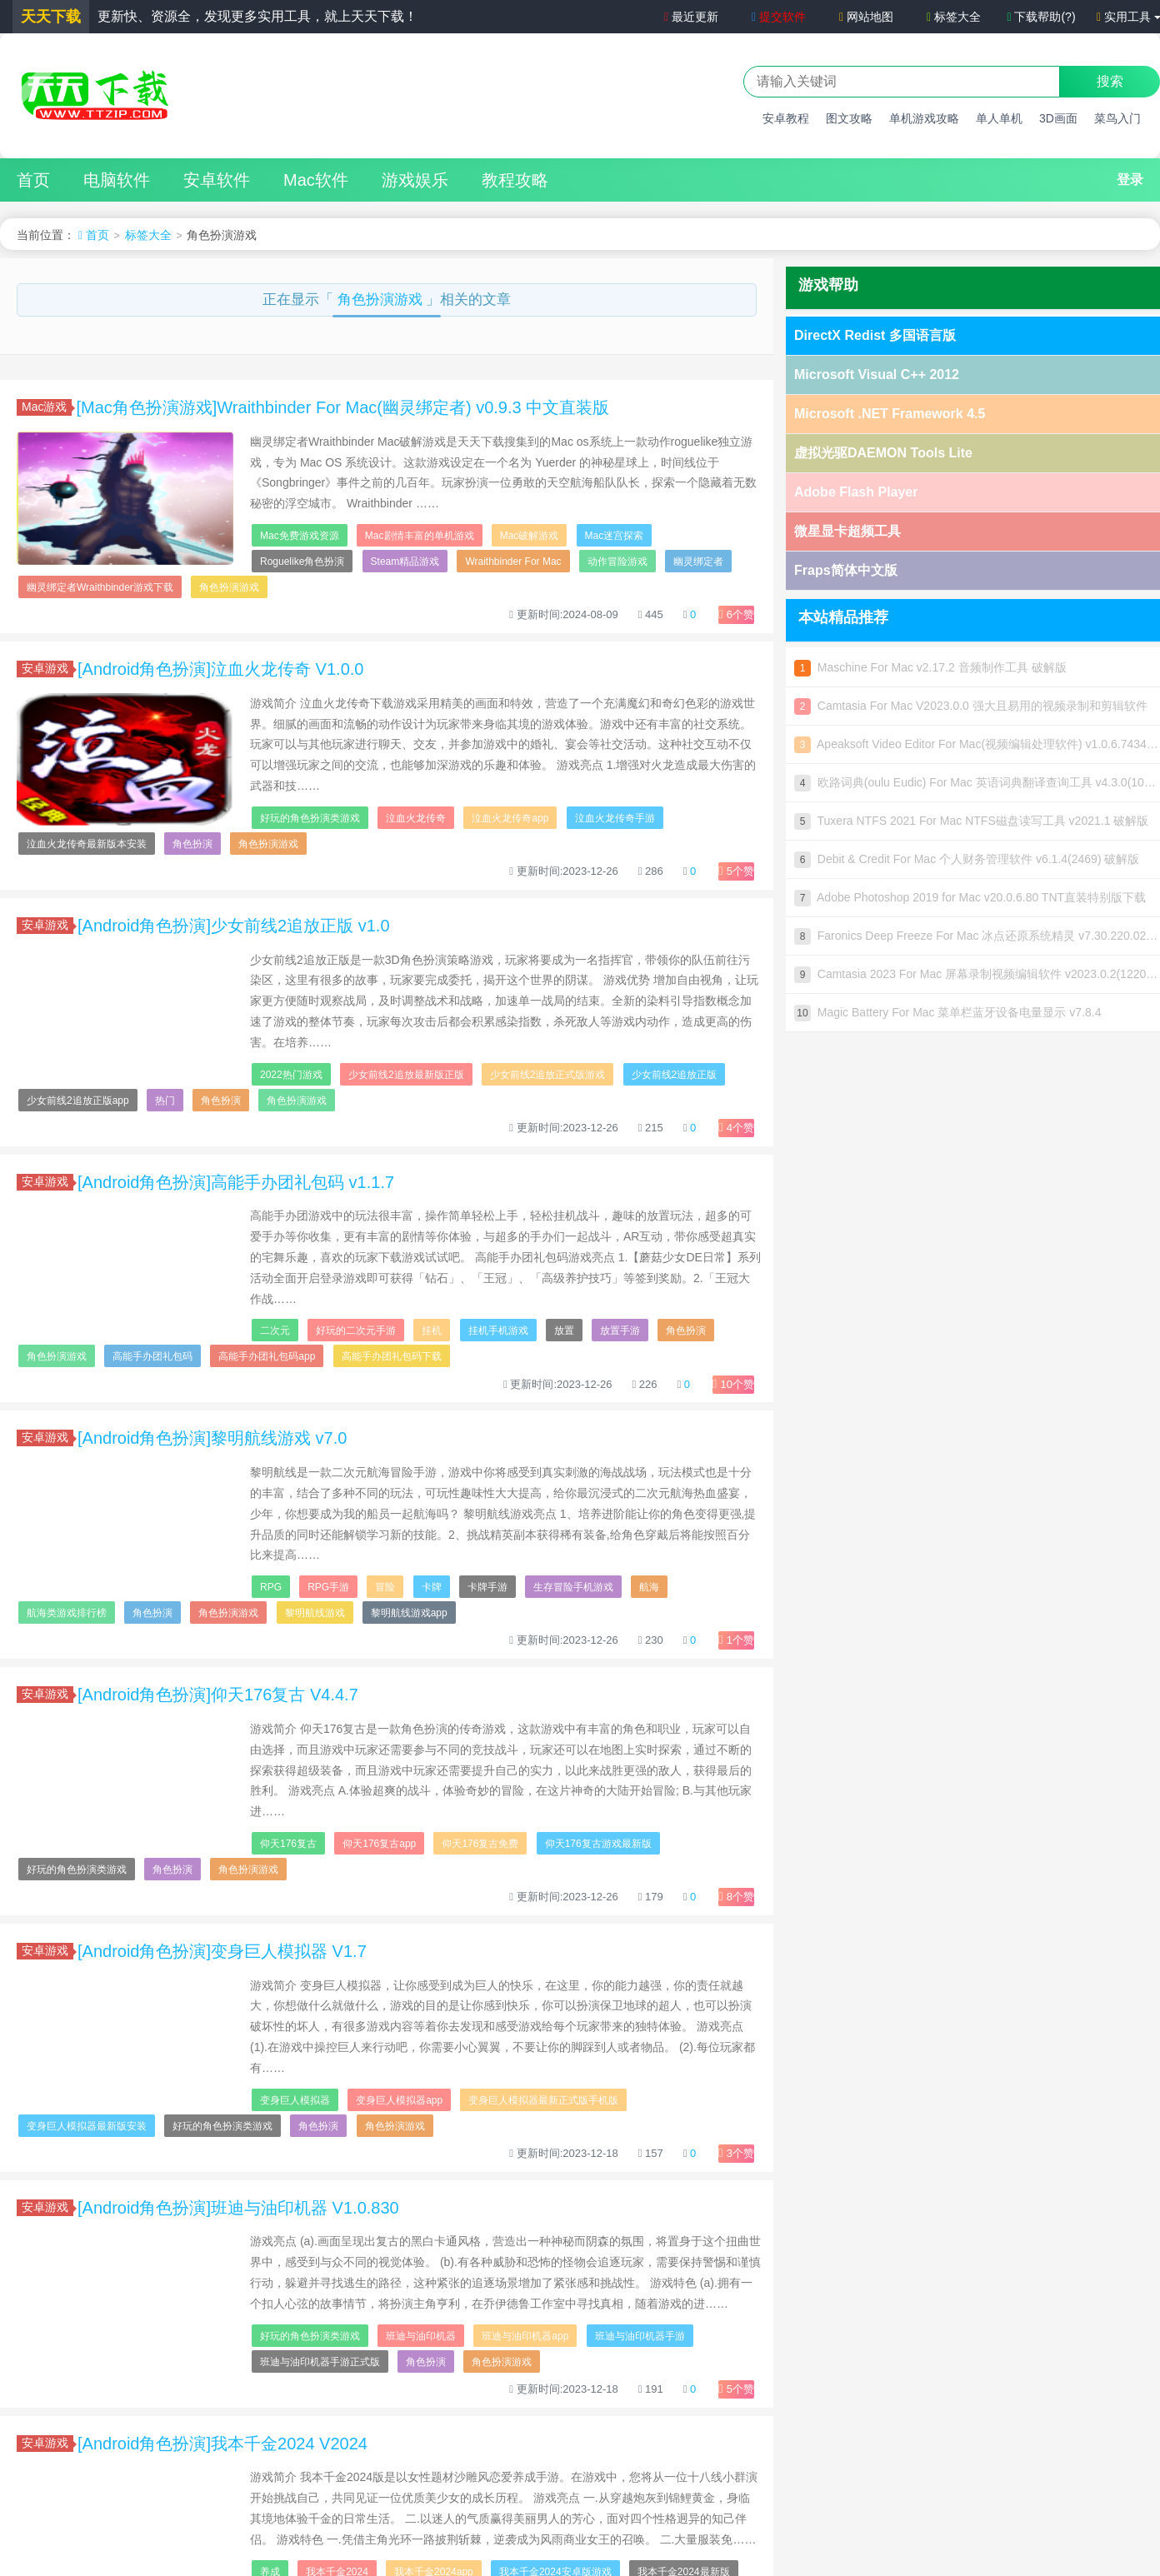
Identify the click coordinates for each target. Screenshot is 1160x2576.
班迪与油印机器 (421, 2336)
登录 (1130, 179)
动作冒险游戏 (618, 561)
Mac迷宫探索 (614, 536)
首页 (33, 180)
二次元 (275, 1330)
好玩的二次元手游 (356, 1330)
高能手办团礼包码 (152, 1356)
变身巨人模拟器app (399, 2100)
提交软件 (779, 16)
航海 (649, 1587)
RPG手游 (328, 1587)
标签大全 (954, 16)
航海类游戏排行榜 (67, 1613)
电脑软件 (116, 180)
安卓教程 (785, 118)
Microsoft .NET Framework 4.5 (889, 414)
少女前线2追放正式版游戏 (548, 1075)
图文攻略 (849, 118)
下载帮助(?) (1041, 16)
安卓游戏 (47, 668)
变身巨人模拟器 (295, 2100)
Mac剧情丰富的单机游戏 (419, 536)
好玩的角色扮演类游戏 (310, 818)
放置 (564, 1330)
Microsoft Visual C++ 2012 (876, 374)
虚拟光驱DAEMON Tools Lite (883, 453)
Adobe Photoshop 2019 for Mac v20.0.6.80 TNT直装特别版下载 (970, 897)
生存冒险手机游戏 (573, 1587)
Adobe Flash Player (856, 492)
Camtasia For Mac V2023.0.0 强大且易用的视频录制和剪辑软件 (971, 705)
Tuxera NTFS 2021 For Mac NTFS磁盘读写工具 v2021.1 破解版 (971, 820)
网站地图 (866, 16)
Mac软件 (315, 180)
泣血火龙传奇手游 (615, 818)
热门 (165, 1100)
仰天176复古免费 (480, 1844)
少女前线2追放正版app (78, 1100)
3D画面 (1058, 118)
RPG (271, 1587)
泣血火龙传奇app (510, 818)
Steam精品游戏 (405, 561)
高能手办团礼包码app (266, 1356)
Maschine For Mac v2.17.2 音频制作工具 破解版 (930, 667)
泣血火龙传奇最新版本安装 (87, 844)
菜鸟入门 (1117, 118)
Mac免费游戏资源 (299, 536)
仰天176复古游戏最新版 (598, 1844)
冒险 (385, 1587)
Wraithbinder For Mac (513, 561)
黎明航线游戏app (409, 1613)
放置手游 (620, 1330)
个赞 (736, 614)
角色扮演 (192, 844)
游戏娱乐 (415, 180)
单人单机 (999, 118)
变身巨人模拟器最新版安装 (87, 2126)
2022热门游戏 (291, 1075)
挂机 (432, 1330)
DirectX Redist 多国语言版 (875, 335)
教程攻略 (515, 180)
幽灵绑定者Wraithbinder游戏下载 (100, 587)
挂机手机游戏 (498, 1330)
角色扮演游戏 (382, 299)
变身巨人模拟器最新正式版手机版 (543, 2100)
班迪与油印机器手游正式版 (320, 2362)
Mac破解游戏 (529, 536)
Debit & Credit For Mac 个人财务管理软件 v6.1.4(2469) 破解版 (966, 859)
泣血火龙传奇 (416, 818)
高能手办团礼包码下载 (392, 1356)
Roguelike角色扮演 (302, 561)
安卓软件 (216, 180)
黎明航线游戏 (315, 1613)
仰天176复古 (288, 1844)
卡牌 (432, 1587)
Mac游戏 (47, 406)
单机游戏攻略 (924, 118)
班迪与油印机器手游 (640, 2336)
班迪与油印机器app (525, 2336)
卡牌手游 (488, 1587)
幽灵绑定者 (698, 561)
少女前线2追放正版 (675, 1075)
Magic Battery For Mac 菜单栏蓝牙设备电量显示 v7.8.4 (948, 1012)
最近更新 (689, 16)
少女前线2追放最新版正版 (406, 1075)
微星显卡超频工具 (847, 531)
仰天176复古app (379, 1844)
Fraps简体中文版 (846, 570)
